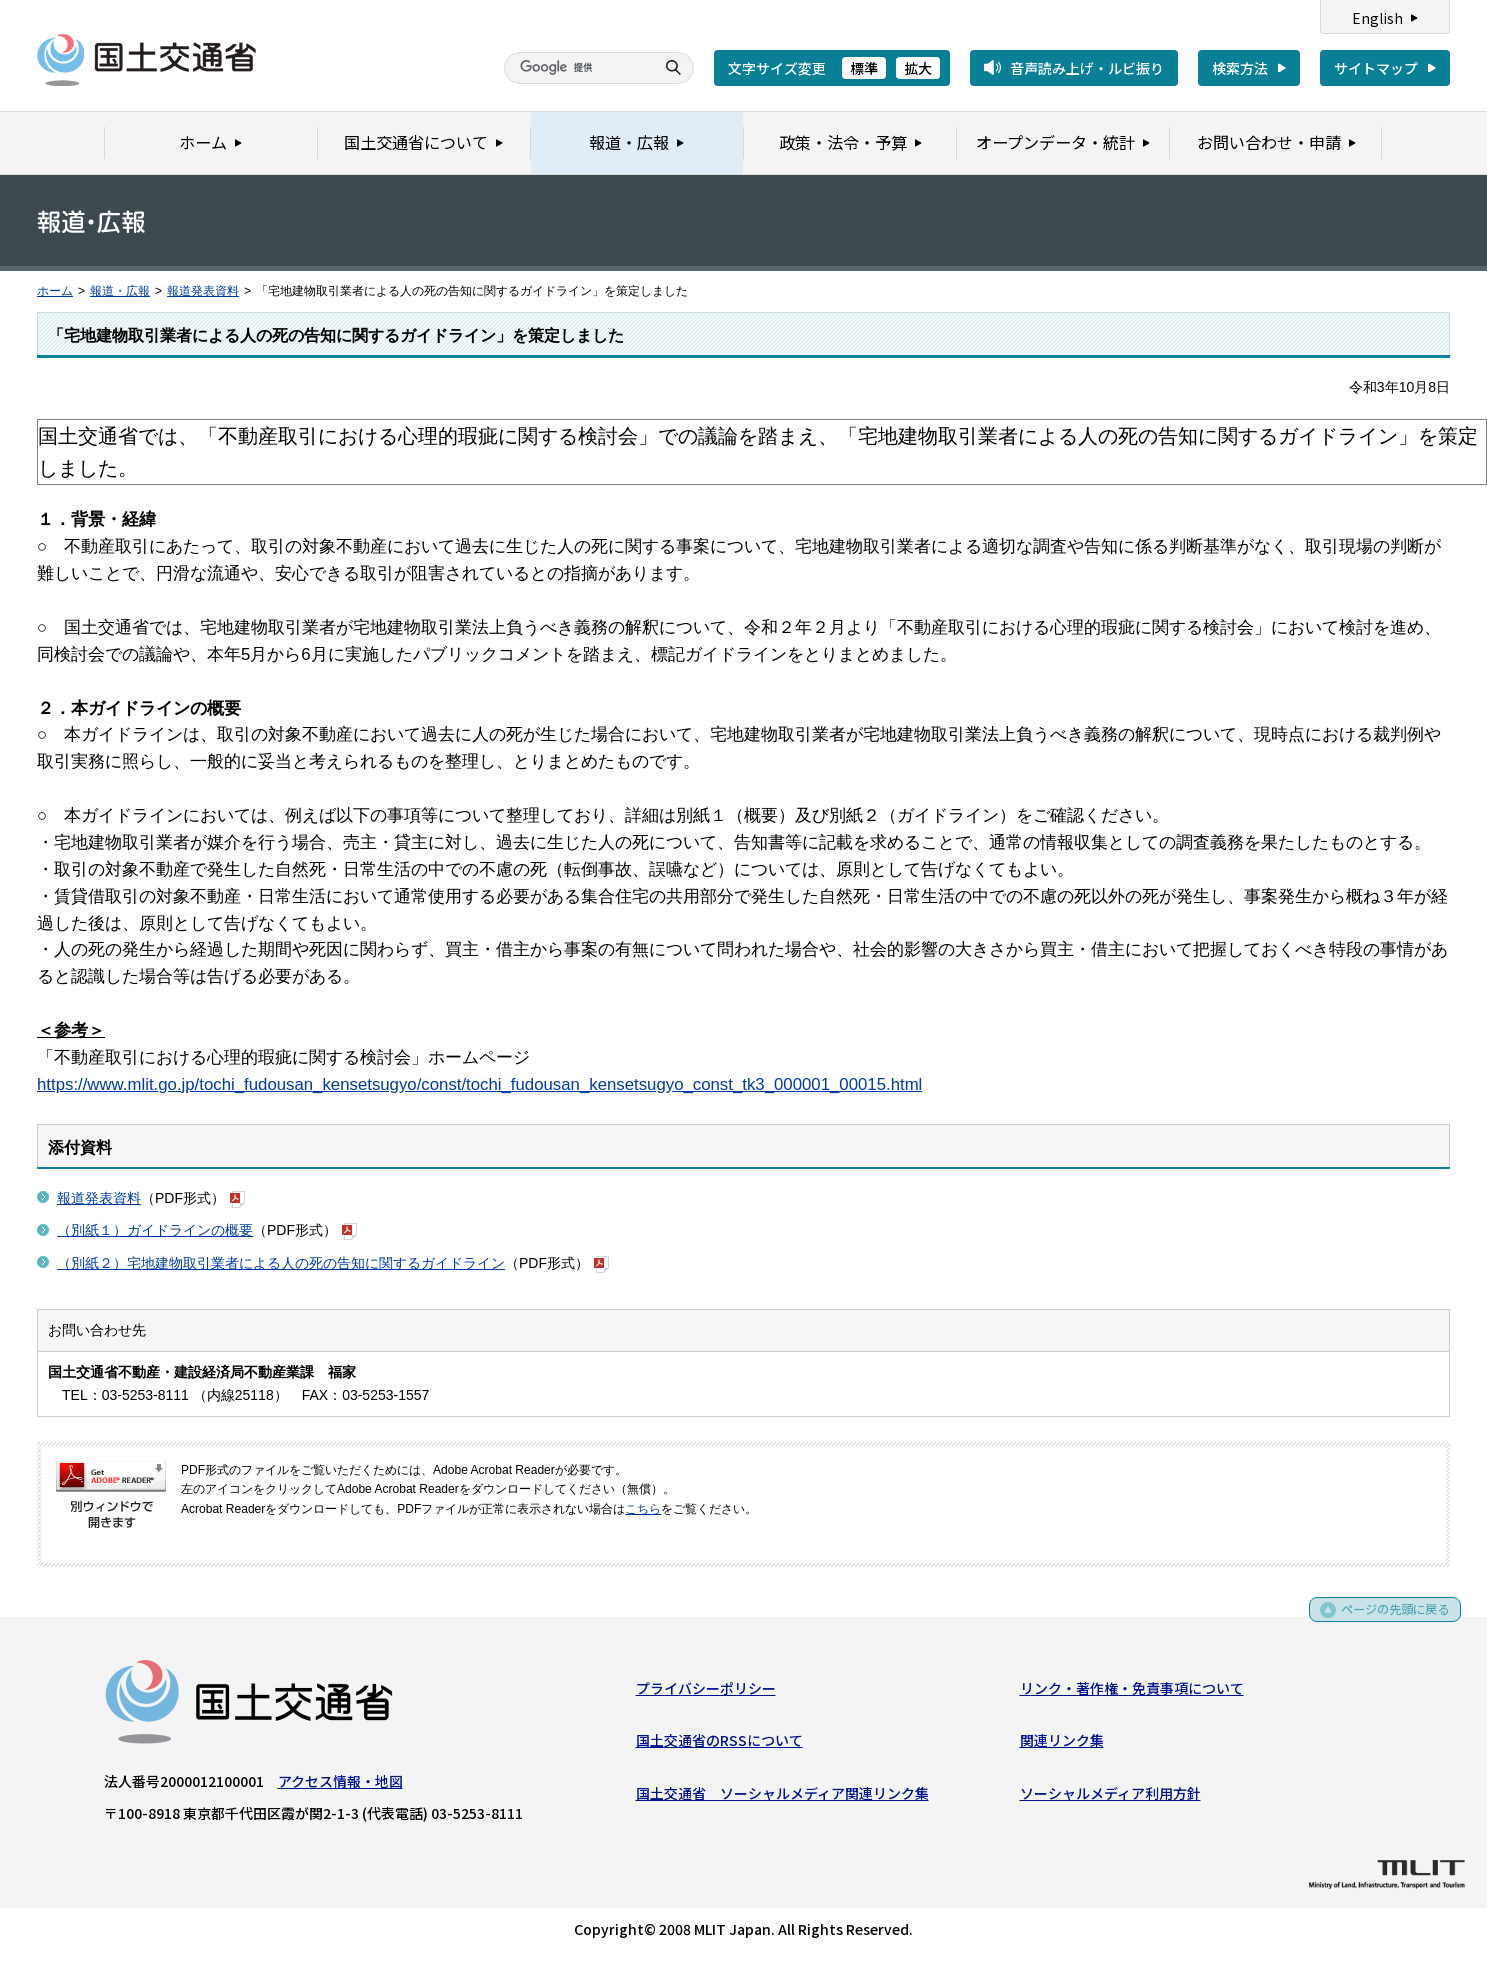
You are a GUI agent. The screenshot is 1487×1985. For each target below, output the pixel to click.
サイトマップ (1376, 68)
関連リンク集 (1062, 1744)
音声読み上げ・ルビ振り (1087, 68)
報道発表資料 (203, 291)
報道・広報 (120, 291)
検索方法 (1240, 68)
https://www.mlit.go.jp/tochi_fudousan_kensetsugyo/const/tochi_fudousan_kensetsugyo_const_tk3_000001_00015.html (479, 1084)
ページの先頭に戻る (1388, 1620)
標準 (864, 68)
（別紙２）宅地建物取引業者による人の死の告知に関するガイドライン (281, 1263)
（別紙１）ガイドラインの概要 (155, 1230)
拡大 (918, 68)
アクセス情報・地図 (340, 1785)
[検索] (577, 68)
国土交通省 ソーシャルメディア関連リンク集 (782, 1797)
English (1377, 18)
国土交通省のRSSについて (719, 1744)
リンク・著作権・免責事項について (1132, 1692)
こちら (643, 1509)
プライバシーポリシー (706, 1692)
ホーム (55, 291)
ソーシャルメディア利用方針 (1110, 1797)
